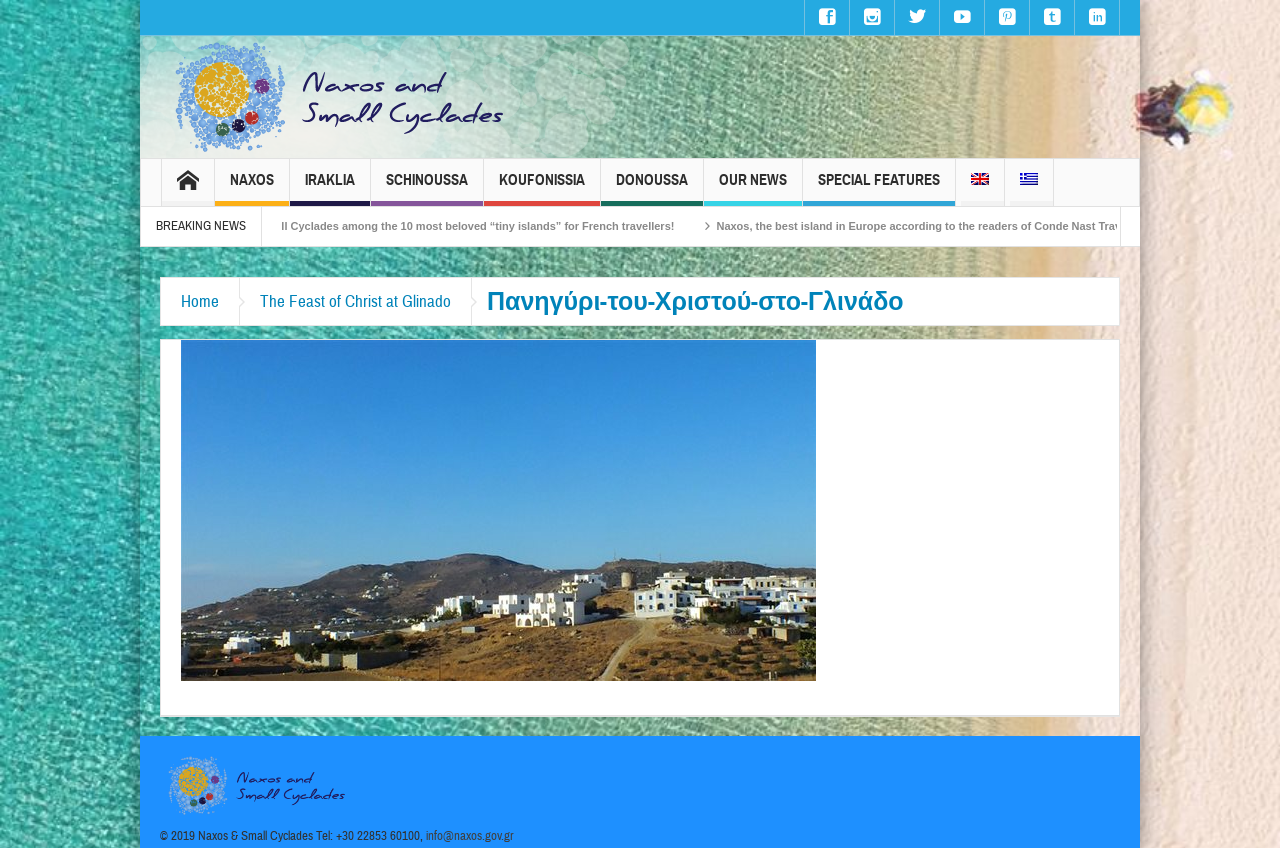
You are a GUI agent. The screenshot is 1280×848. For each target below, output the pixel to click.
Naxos (252, 188)
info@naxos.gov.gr (470, 836)
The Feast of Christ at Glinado (355, 301)
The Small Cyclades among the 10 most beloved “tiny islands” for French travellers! (465, 226)
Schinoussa (427, 188)
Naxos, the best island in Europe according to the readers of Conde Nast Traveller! (942, 226)
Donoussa (652, 188)
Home (200, 301)
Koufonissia (542, 188)
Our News (753, 188)
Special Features (879, 188)
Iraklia (330, 188)
